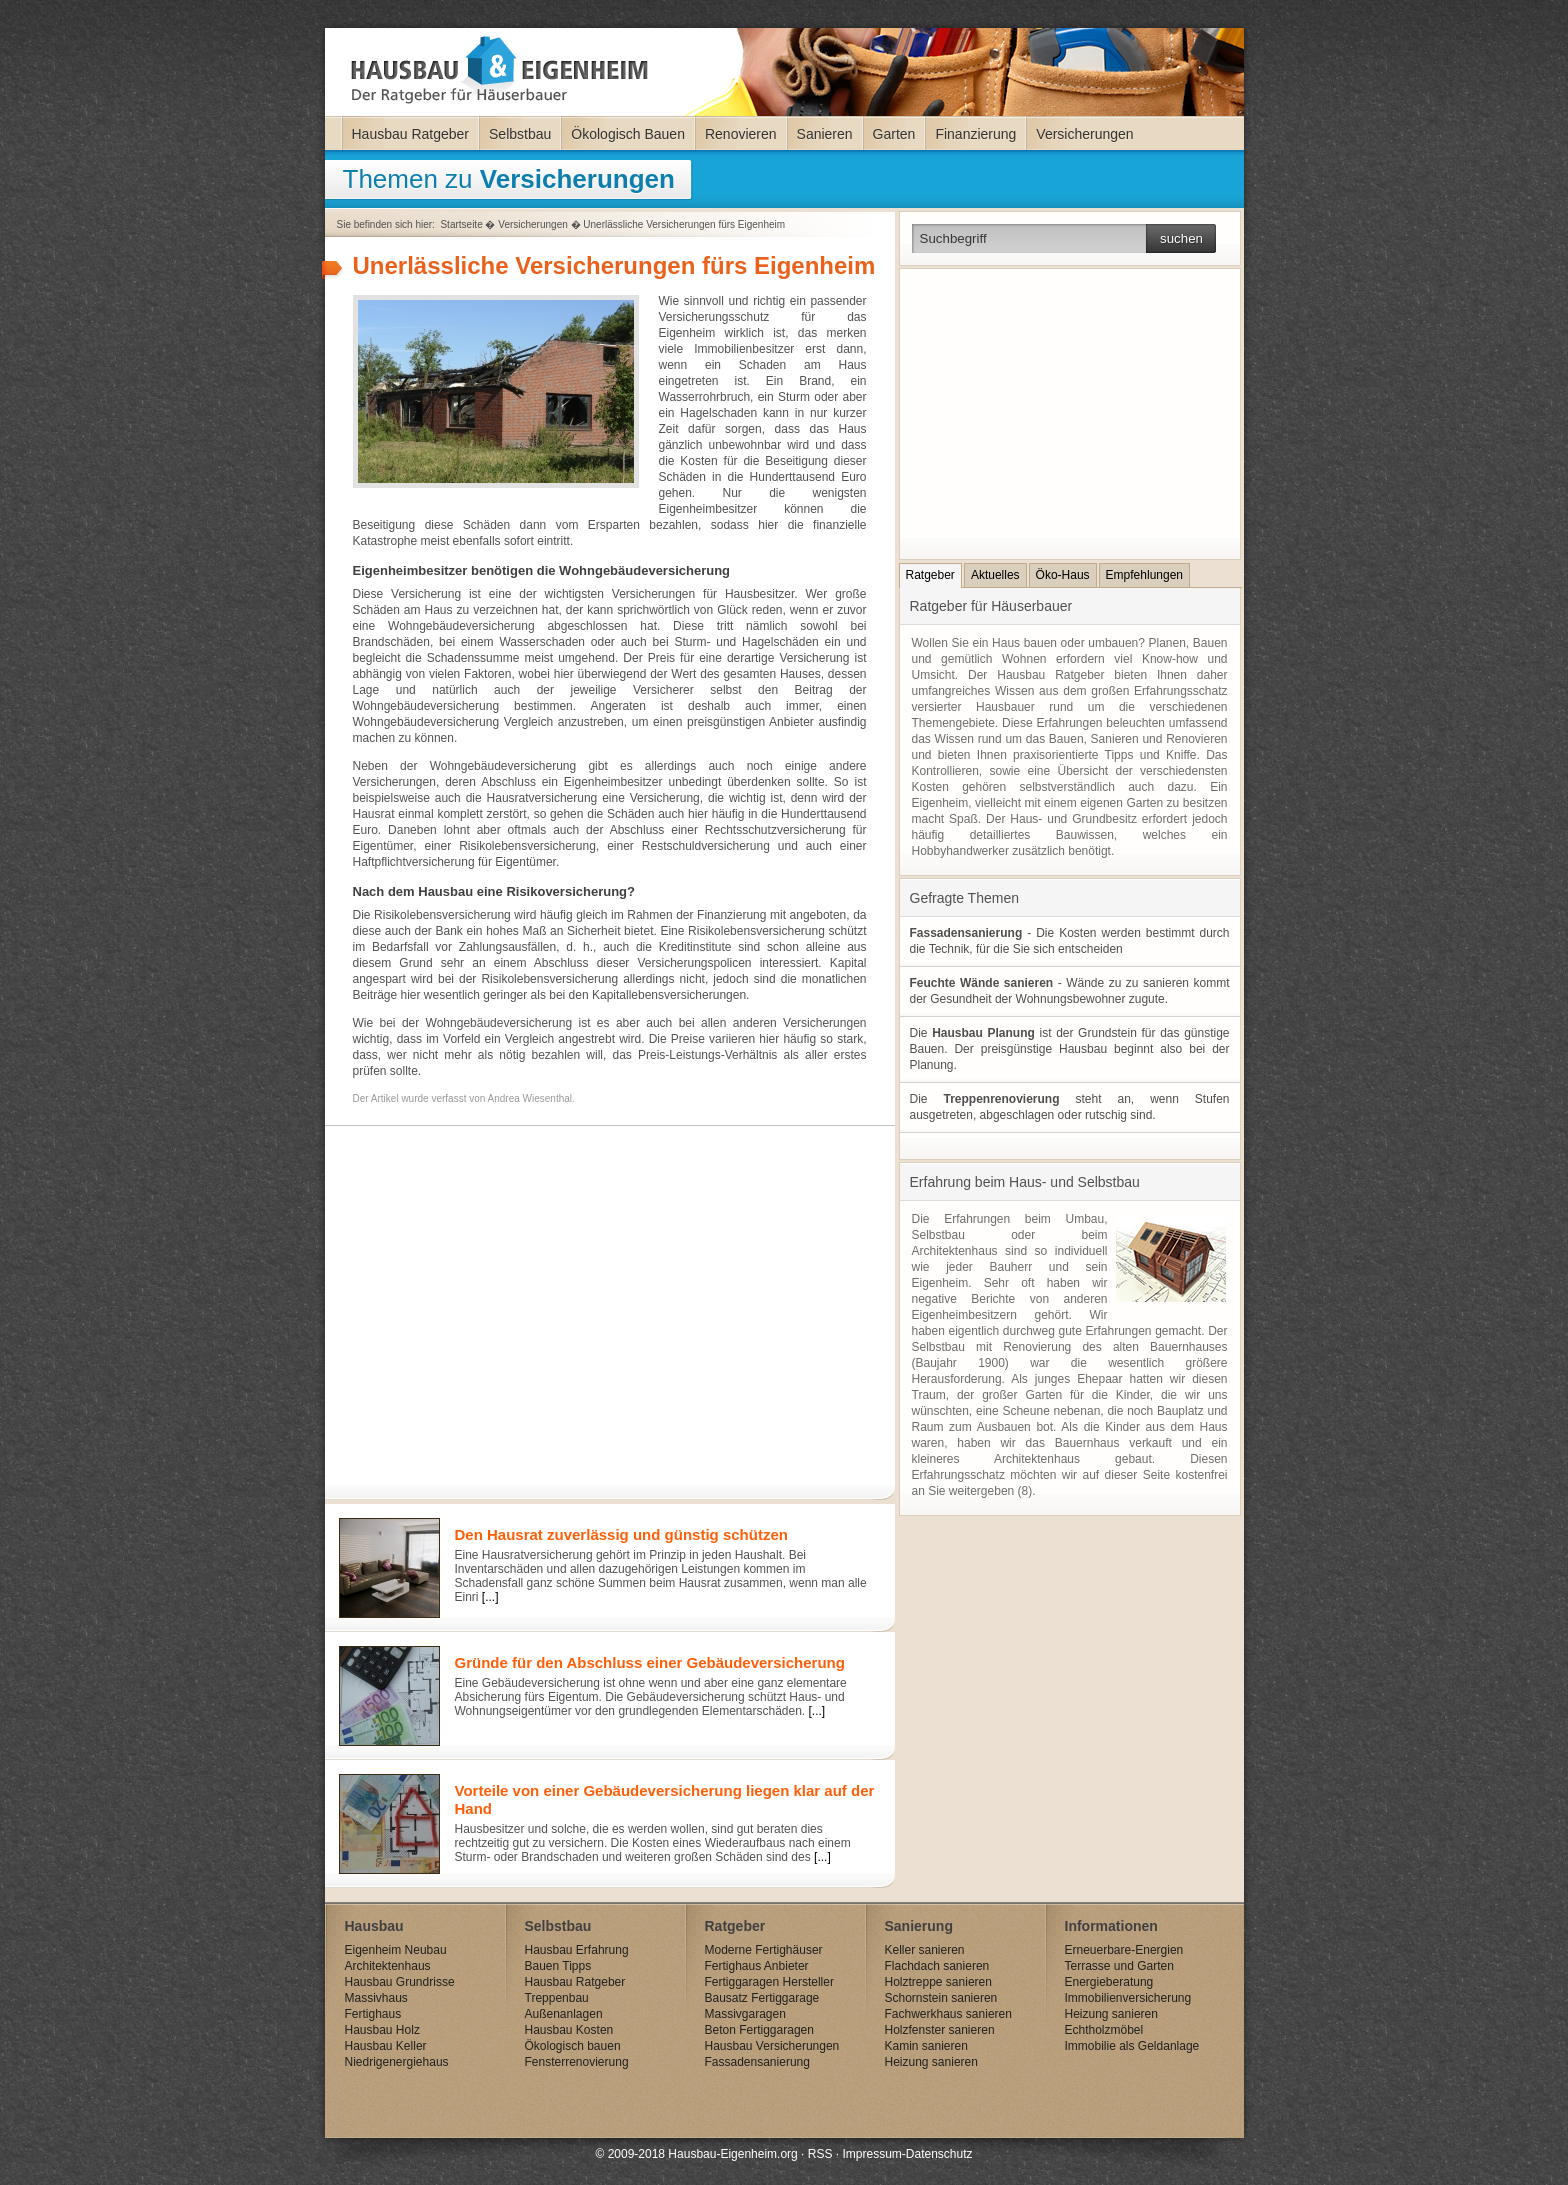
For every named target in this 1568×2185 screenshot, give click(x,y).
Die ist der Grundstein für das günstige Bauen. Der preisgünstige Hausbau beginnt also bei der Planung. (1070, 1049)
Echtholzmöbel (1104, 2030)
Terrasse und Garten (1119, 1966)
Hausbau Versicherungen (772, 2046)
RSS (820, 2154)
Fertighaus (373, 2014)
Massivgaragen (745, 2014)
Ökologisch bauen (573, 2046)
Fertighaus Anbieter (757, 1966)
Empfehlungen (1144, 575)
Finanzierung (975, 134)
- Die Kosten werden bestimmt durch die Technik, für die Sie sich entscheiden (1070, 941)
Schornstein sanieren (941, 1998)
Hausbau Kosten (569, 2030)
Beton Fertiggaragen (759, 2030)
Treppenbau (557, 1998)
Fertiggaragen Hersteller (769, 1982)
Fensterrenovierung (577, 2062)
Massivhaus (376, 1998)
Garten (894, 134)
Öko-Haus (1063, 575)
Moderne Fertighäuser (764, 1950)
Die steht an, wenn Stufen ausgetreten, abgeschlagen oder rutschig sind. (1070, 1107)
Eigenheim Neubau (396, 1950)
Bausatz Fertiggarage (762, 1998)
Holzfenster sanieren (940, 2030)
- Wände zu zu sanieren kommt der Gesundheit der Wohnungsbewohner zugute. (1070, 991)
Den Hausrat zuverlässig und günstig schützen (621, 1534)
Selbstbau (520, 134)
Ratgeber (930, 575)
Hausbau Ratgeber (411, 134)
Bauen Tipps (558, 1966)
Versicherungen (1084, 134)
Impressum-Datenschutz (907, 2154)
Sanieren (825, 134)
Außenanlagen (564, 2014)
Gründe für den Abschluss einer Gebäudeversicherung (650, 1662)
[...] (490, 1597)
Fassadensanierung (757, 2062)
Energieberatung (1109, 1982)
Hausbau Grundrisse (400, 1982)
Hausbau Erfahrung (577, 1950)
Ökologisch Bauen (628, 134)
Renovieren (741, 134)
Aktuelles (995, 575)
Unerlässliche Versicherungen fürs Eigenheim (684, 224)
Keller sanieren (925, 1950)
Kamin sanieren (926, 2046)
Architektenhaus (388, 1966)
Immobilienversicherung (1128, 1998)
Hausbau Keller (386, 2046)
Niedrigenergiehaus (397, 2062)
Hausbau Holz (382, 2030)
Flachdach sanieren (937, 1966)
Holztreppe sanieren (938, 1982)
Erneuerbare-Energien (1124, 1950)
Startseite (461, 224)
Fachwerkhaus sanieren (948, 2014)
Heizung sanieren (931, 2062)
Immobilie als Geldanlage (1132, 2046)
